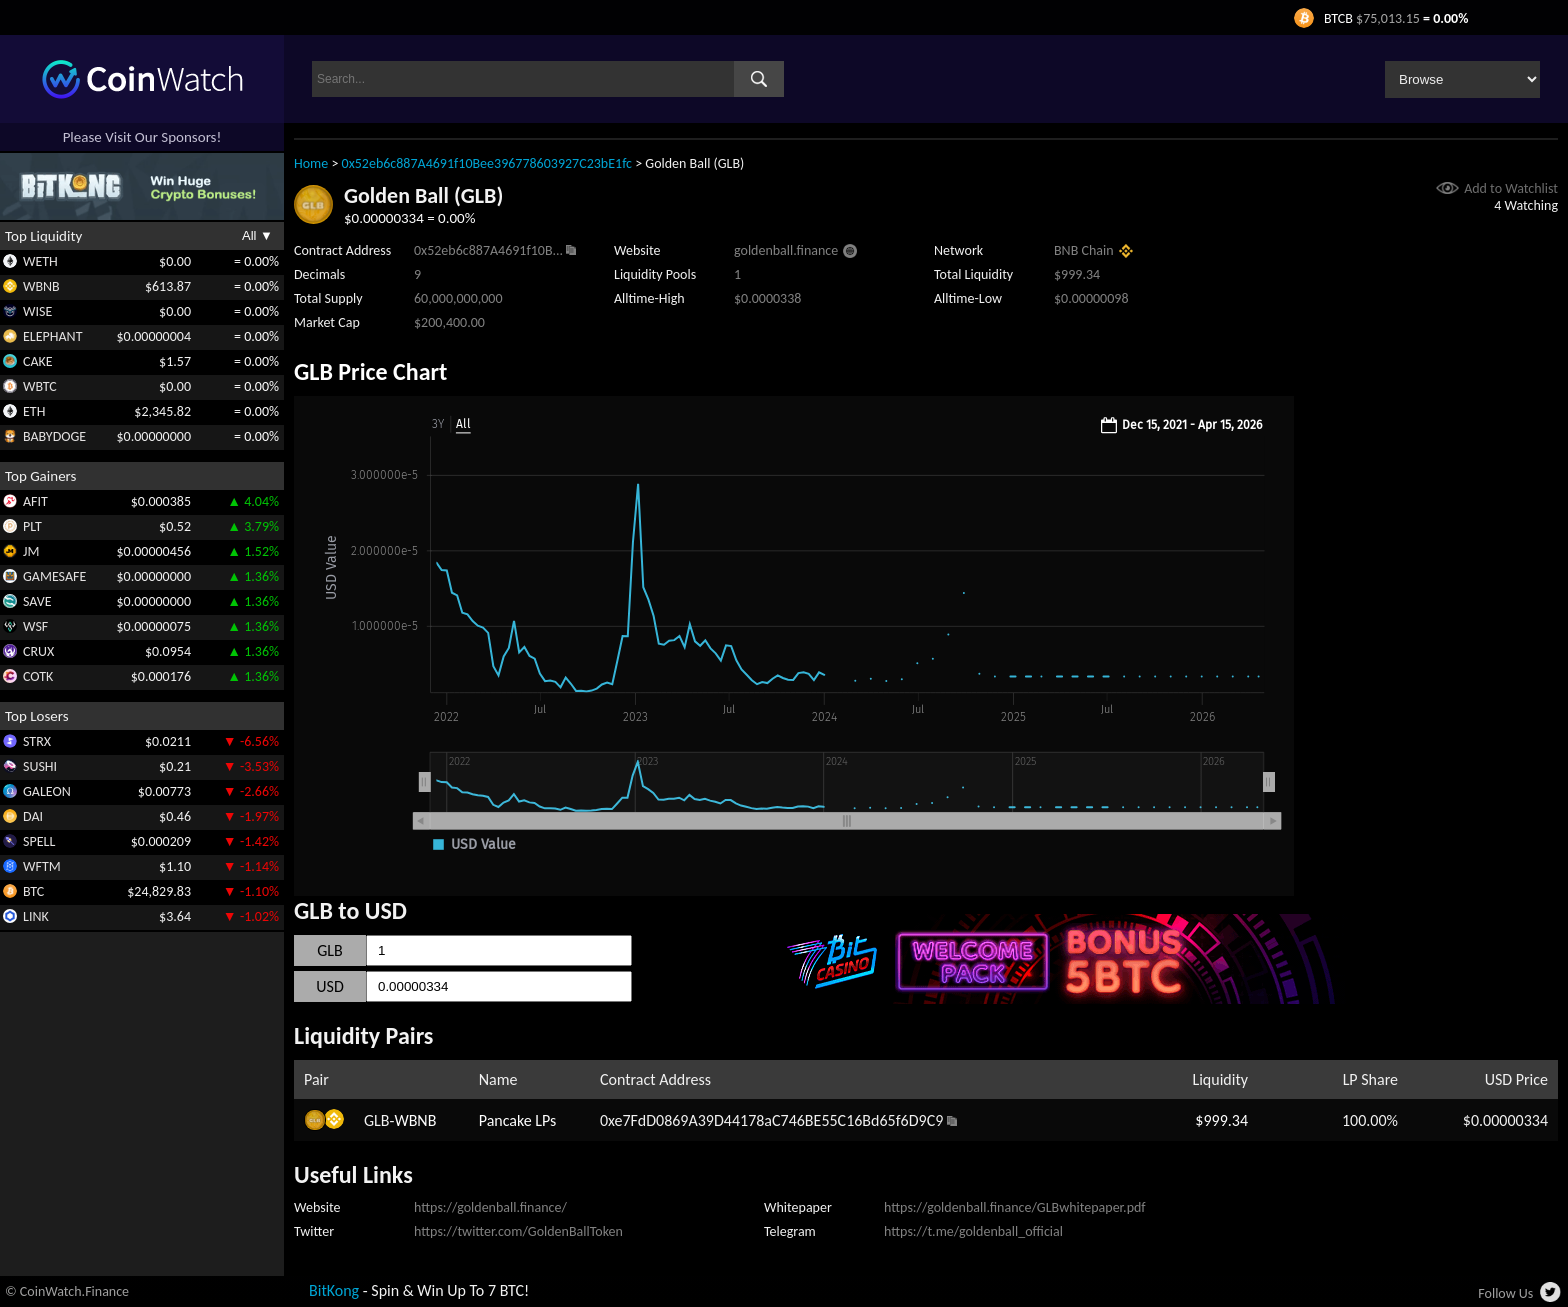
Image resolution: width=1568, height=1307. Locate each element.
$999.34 (1221, 1120)
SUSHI (40, 766)
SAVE (37, 601)
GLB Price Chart (370, 371)
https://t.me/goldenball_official (973, 1231)
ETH (34, 411)
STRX (37, 741)
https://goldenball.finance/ (490, 1207)
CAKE (38, 361)
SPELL (39, 841)
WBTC (40, 386)
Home (311, 163)
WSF (35, 626)
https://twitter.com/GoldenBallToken (518, 1231)
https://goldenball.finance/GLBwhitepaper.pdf (1015, 1207)
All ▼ (257, 235)
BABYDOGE (54, 436)
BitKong (334, 1290)
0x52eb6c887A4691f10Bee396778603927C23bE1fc (487, 163)
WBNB (41, 286)
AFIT (35, 501)
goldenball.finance (786, 250)
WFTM (42, 866)
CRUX (38, 651)
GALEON (47, 791)
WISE (37, 311)
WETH (40, 261)
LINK (36, 916)
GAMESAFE (54, 576)
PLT (32, 526)
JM (31, 551)
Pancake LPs (518, 1120)
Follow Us (1505, 1293)
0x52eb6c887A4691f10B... (488, 250)
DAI (33, 816)
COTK (38, 676)
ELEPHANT (52, 336)
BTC (33, 891)
